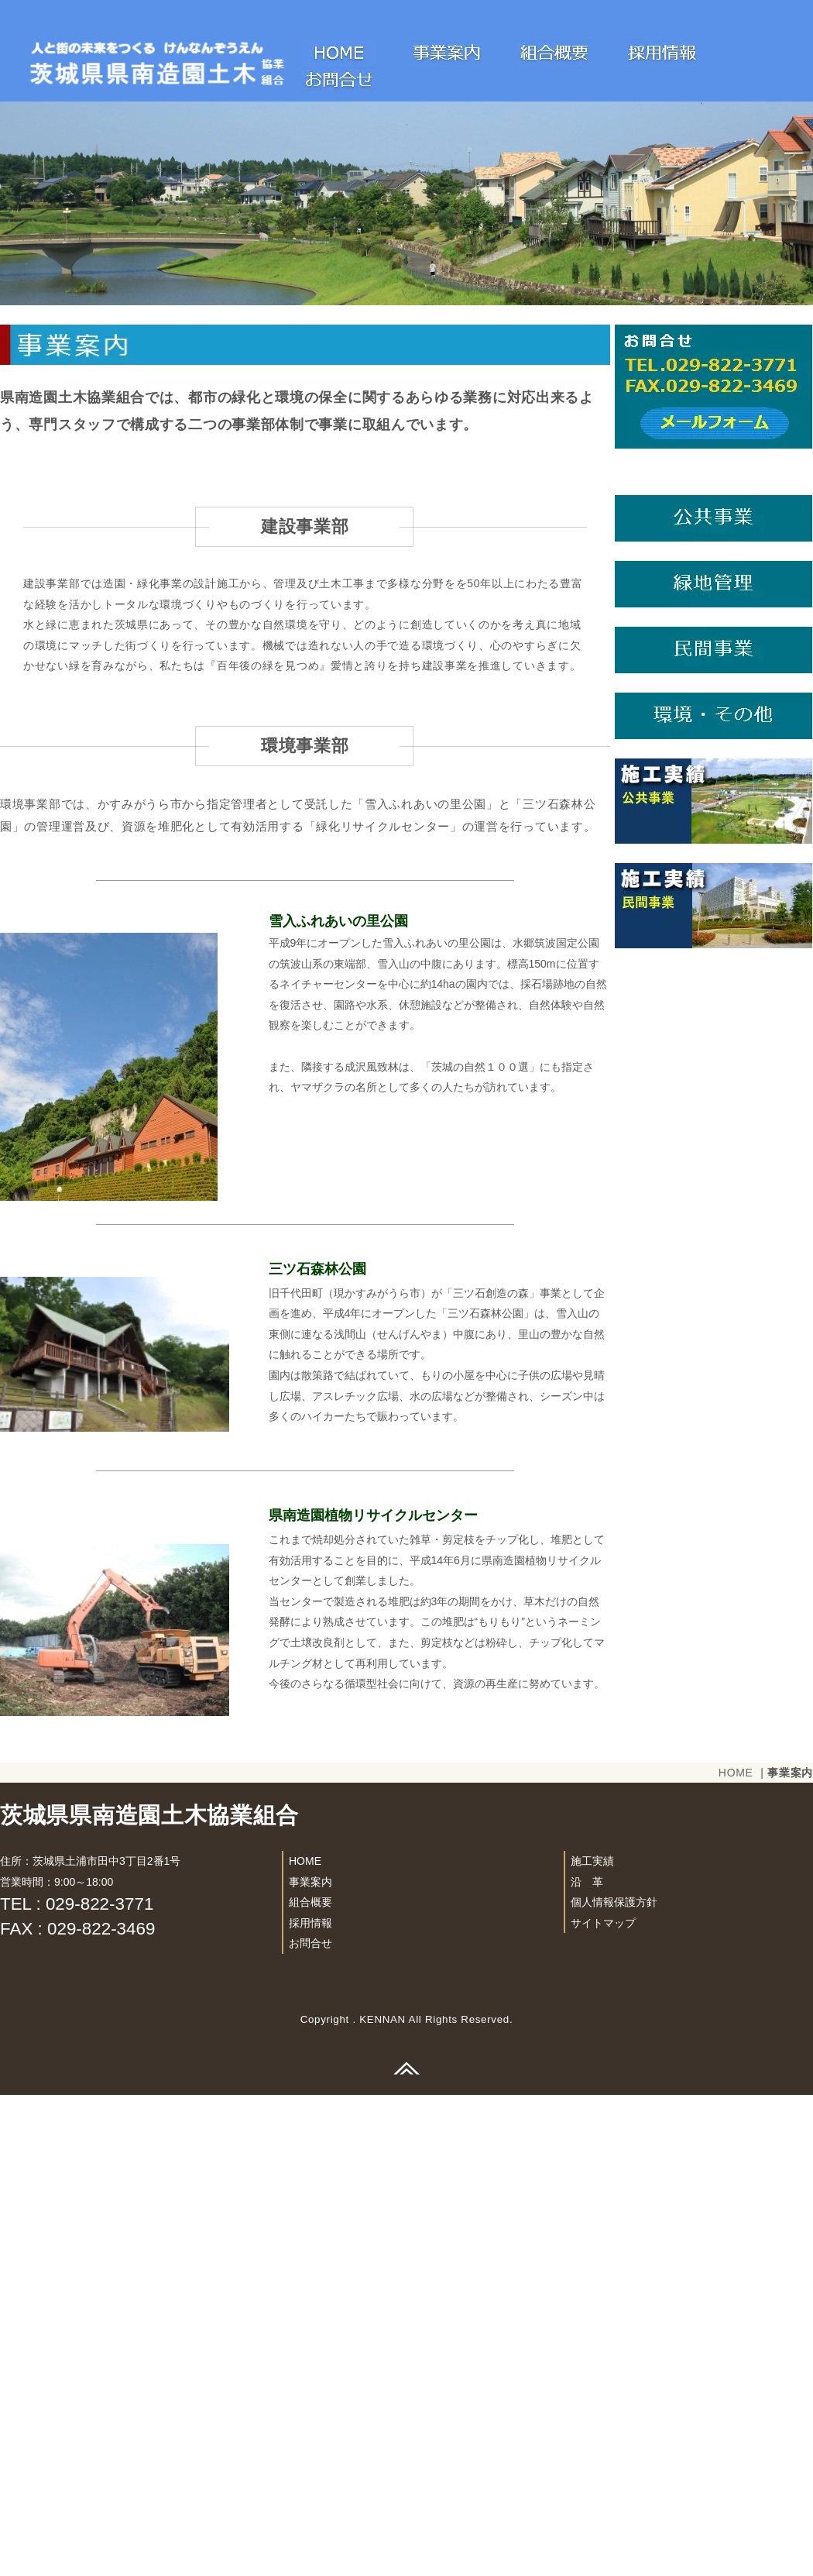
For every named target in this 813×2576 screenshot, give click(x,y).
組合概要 (310, 2383)
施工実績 (592, 2342)
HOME (736, 2254)
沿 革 (587, 2363)
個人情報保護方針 (614, 2383)
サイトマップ (603, 2404)
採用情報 (310, 2404)
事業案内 (310, 2363)
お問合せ (310, 2425)
